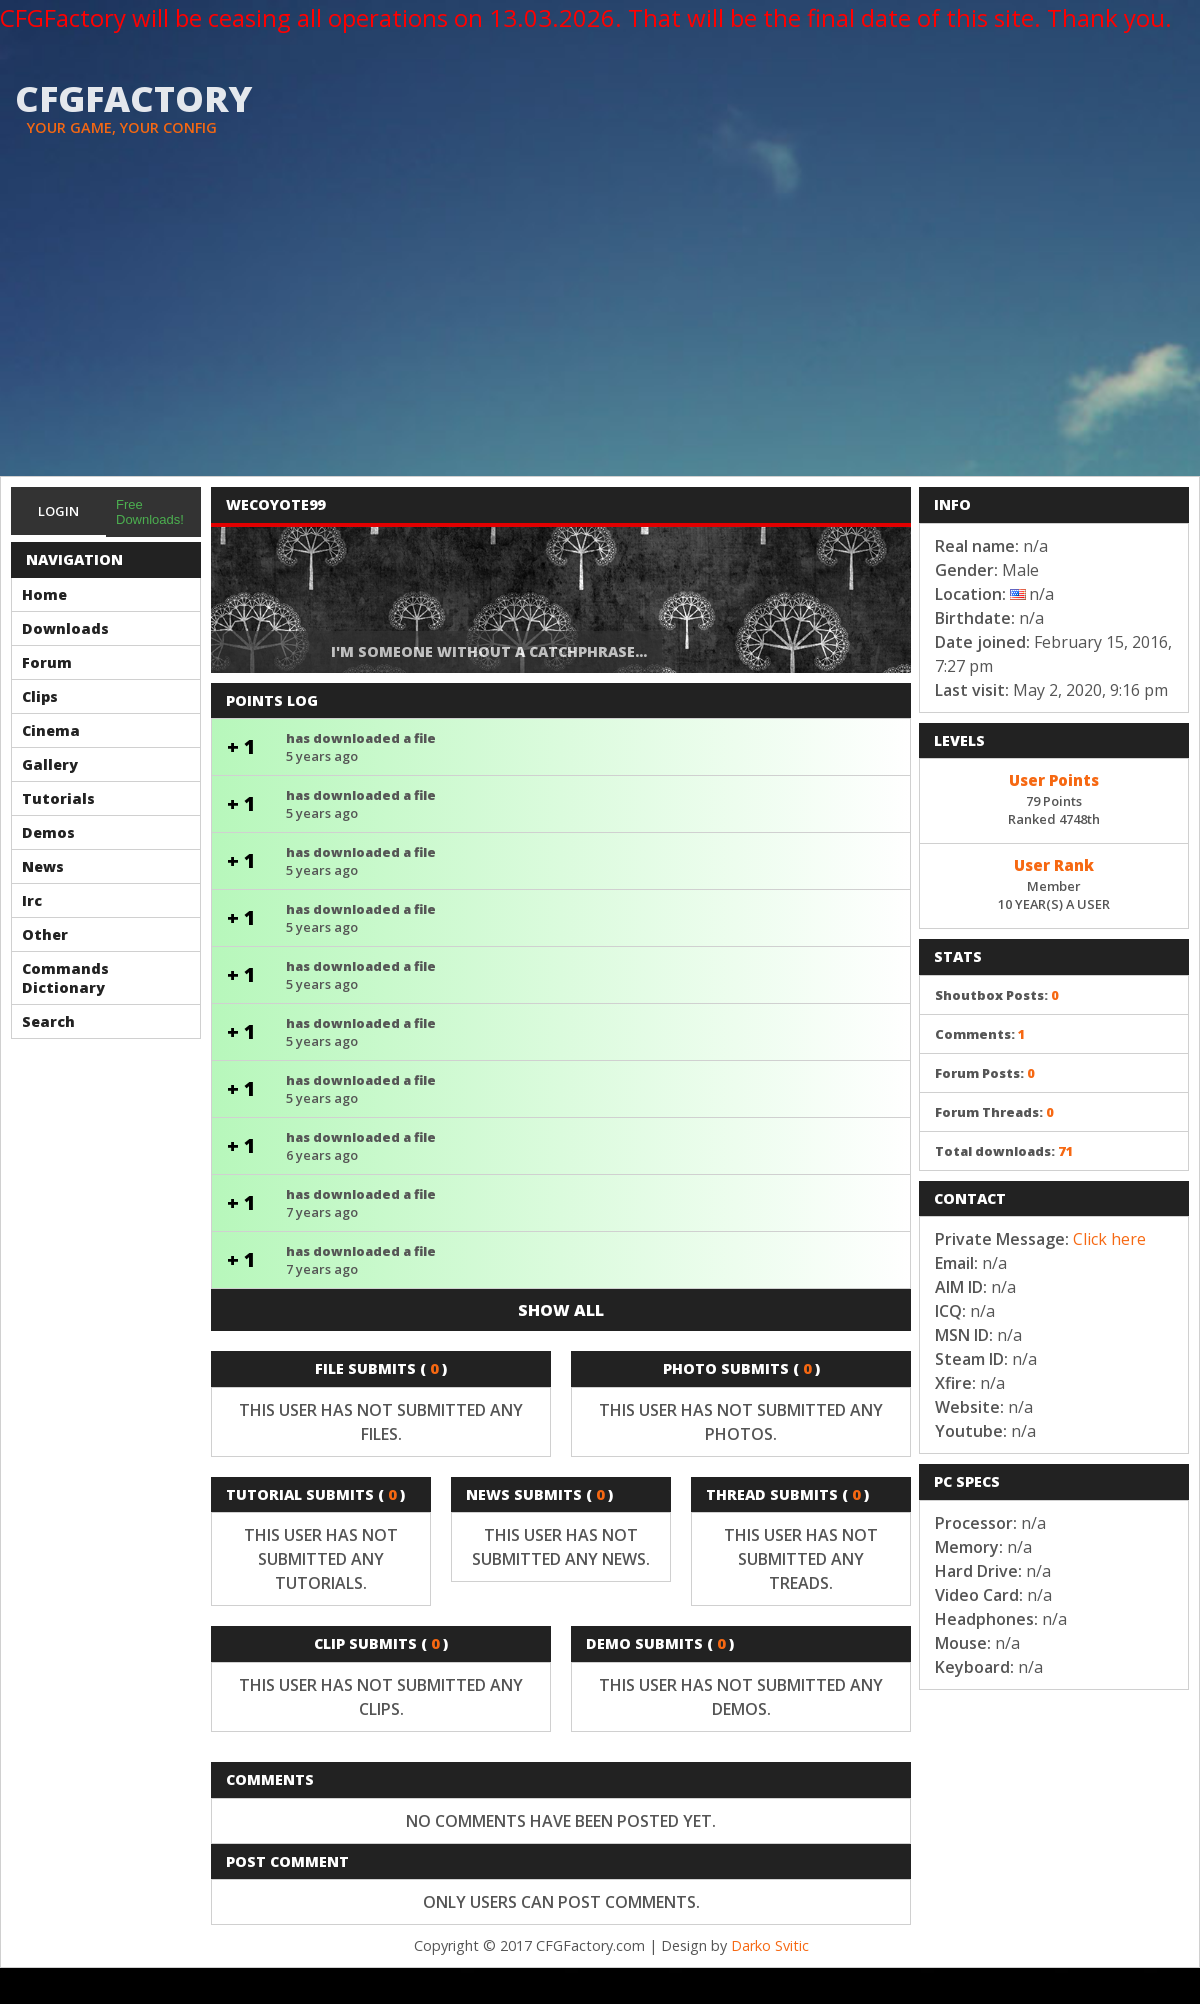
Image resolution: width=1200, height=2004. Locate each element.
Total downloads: (1004, 1151)
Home (44, 594)
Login (58, 511)
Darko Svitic (770, 1945)
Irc (32, 900)
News (43, 866)
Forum (47, 662)
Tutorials (58, 798)
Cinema (51, 730)
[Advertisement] (600, 326)
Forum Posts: (985, 1073)
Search (48, 1021)
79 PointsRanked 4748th (1054, 798)
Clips (40, 696)
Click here (1109, 1239)
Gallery (50, 764)
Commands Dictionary (65, 978)
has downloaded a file (561, 747)
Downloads (65, 628)
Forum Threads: (994, 1112)
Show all (561, 1310)
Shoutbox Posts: (997, 995)
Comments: (980, 1034)
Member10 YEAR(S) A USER (1054, 883)
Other (45, 934)
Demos (48, 832)
